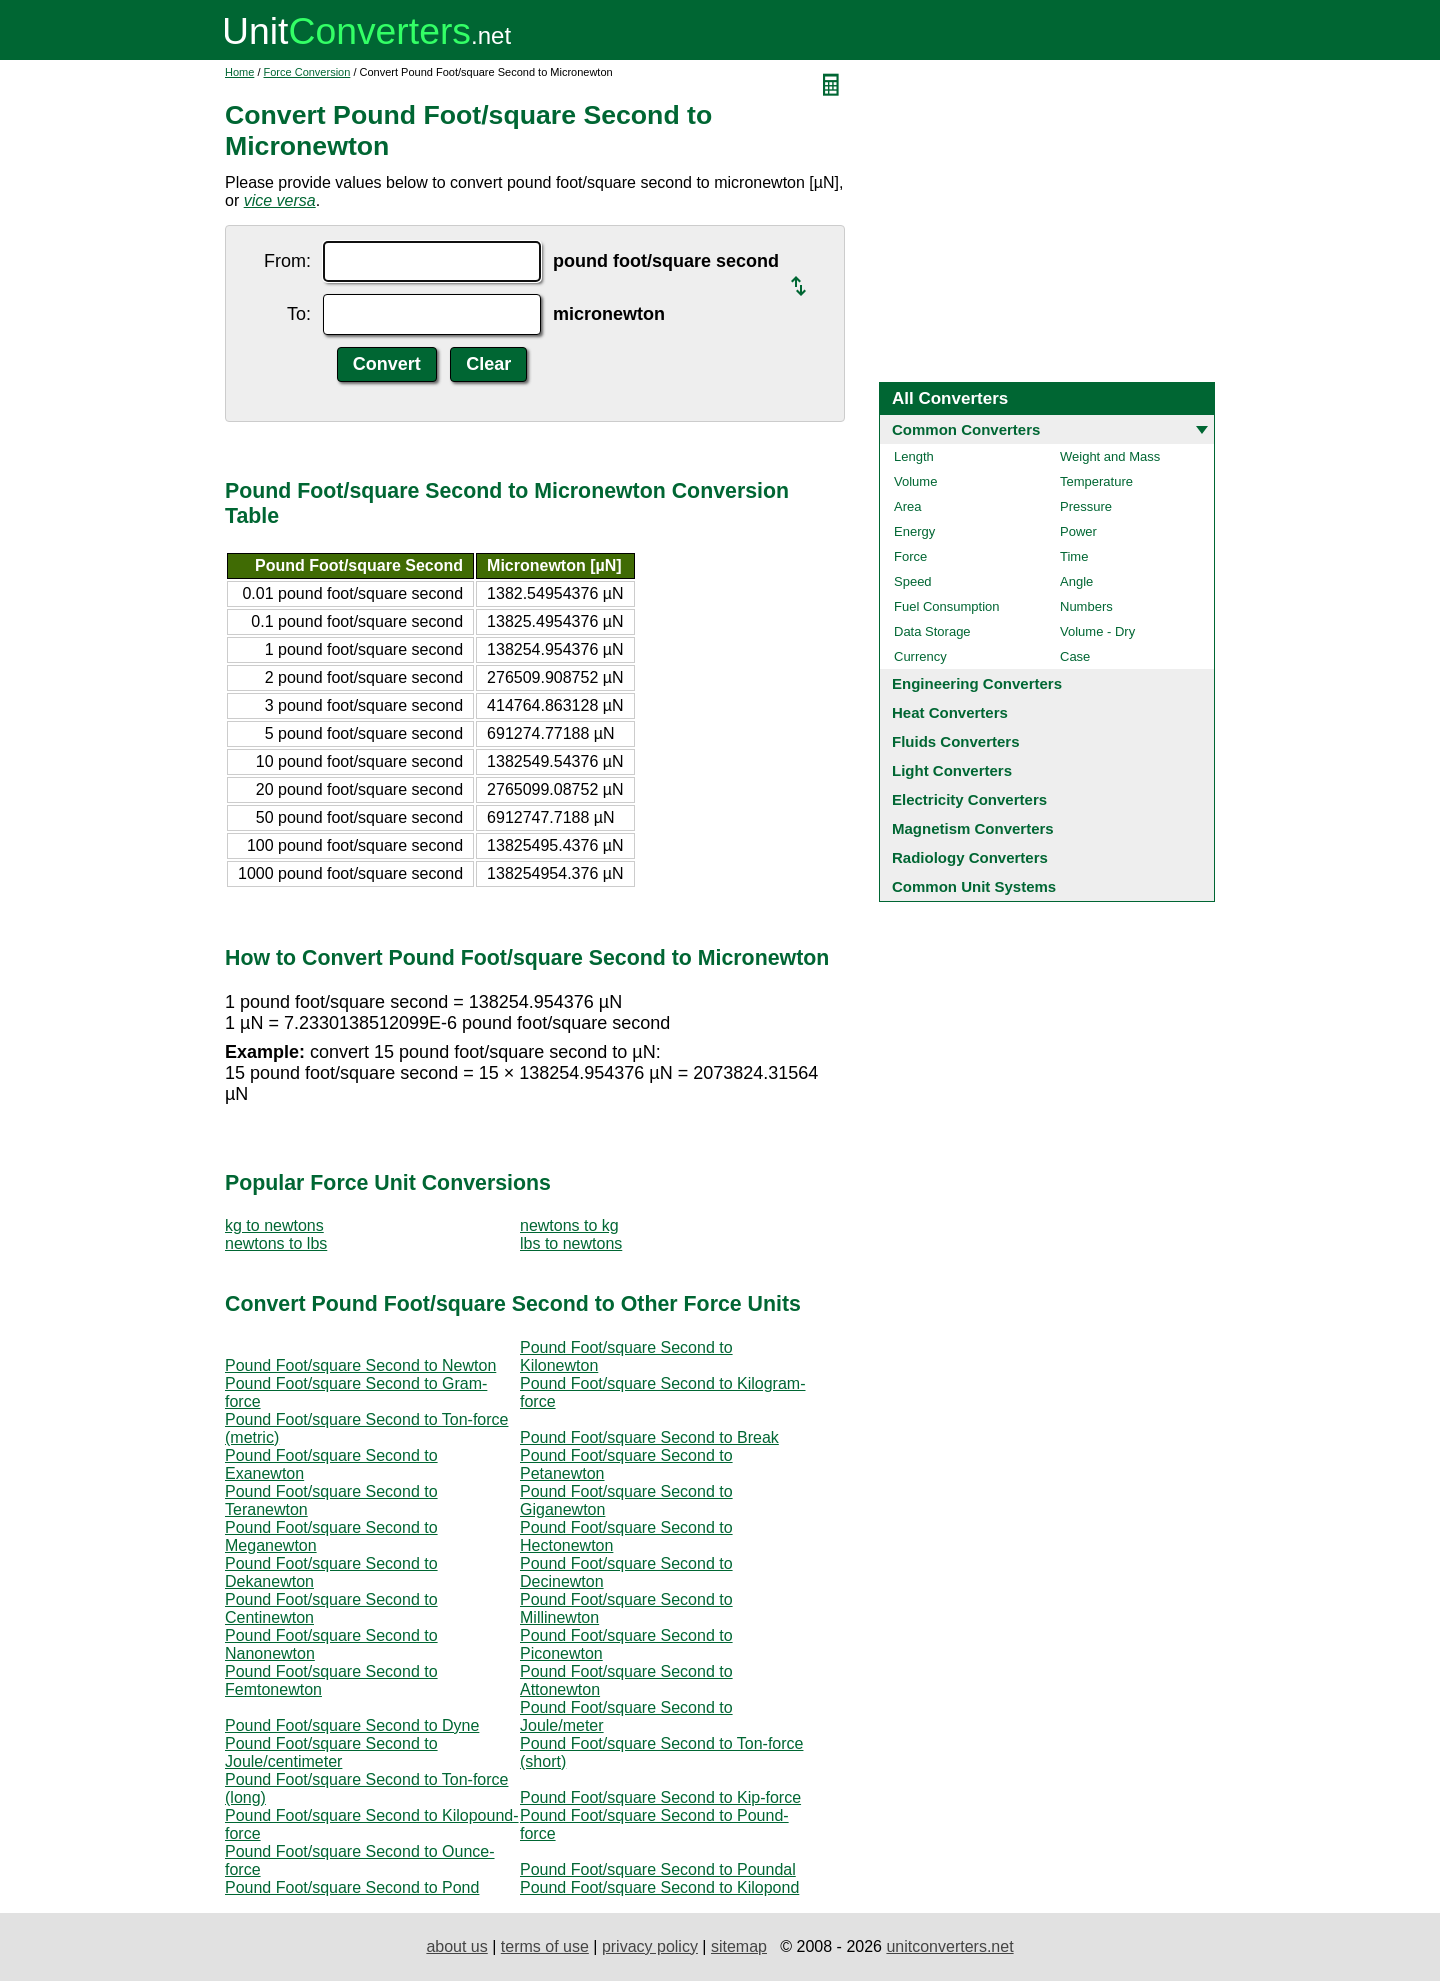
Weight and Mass (1110, 456)
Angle (1076, 581)
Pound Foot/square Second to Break (649, 1437)
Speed (913, 581)
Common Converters (966, 429)
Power (1078, 531)
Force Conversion (307, 72)
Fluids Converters (956, 741)
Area (907, 506)
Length (914, 456)
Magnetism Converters (973, 828)
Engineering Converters (977, 683)
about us (456, 1946)
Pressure (1086, 506)
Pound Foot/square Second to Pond (352, 1887)
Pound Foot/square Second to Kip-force (660, 1797)
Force (910, 556)
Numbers (1086, 606)
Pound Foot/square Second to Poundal (658, 1869)
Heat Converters (950, 712)
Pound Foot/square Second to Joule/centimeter (331, 1752)
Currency (920, 656)
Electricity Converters (969, 799)
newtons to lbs (276, 1243)
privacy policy (650, 1946)
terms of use (545, 1946)
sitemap (739, 1946)
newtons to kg (569, 1225)
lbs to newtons (571, 1243)
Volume (915, 481)
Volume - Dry (1097, 631)
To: (299, 314)
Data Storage (932, 631)
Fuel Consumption (947, 606)
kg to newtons (274, 1225)
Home (239, 72)
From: (287, 261)
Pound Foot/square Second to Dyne (352, 1725)
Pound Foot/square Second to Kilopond (659, 1887)
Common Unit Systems (974, 886)
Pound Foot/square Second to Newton (360, 1365)
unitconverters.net (949, 1946)
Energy (914, 531)
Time (1074, 556)
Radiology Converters (970, 857)
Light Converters (952, 770)
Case (1075, 656)
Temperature (1096, 481)
